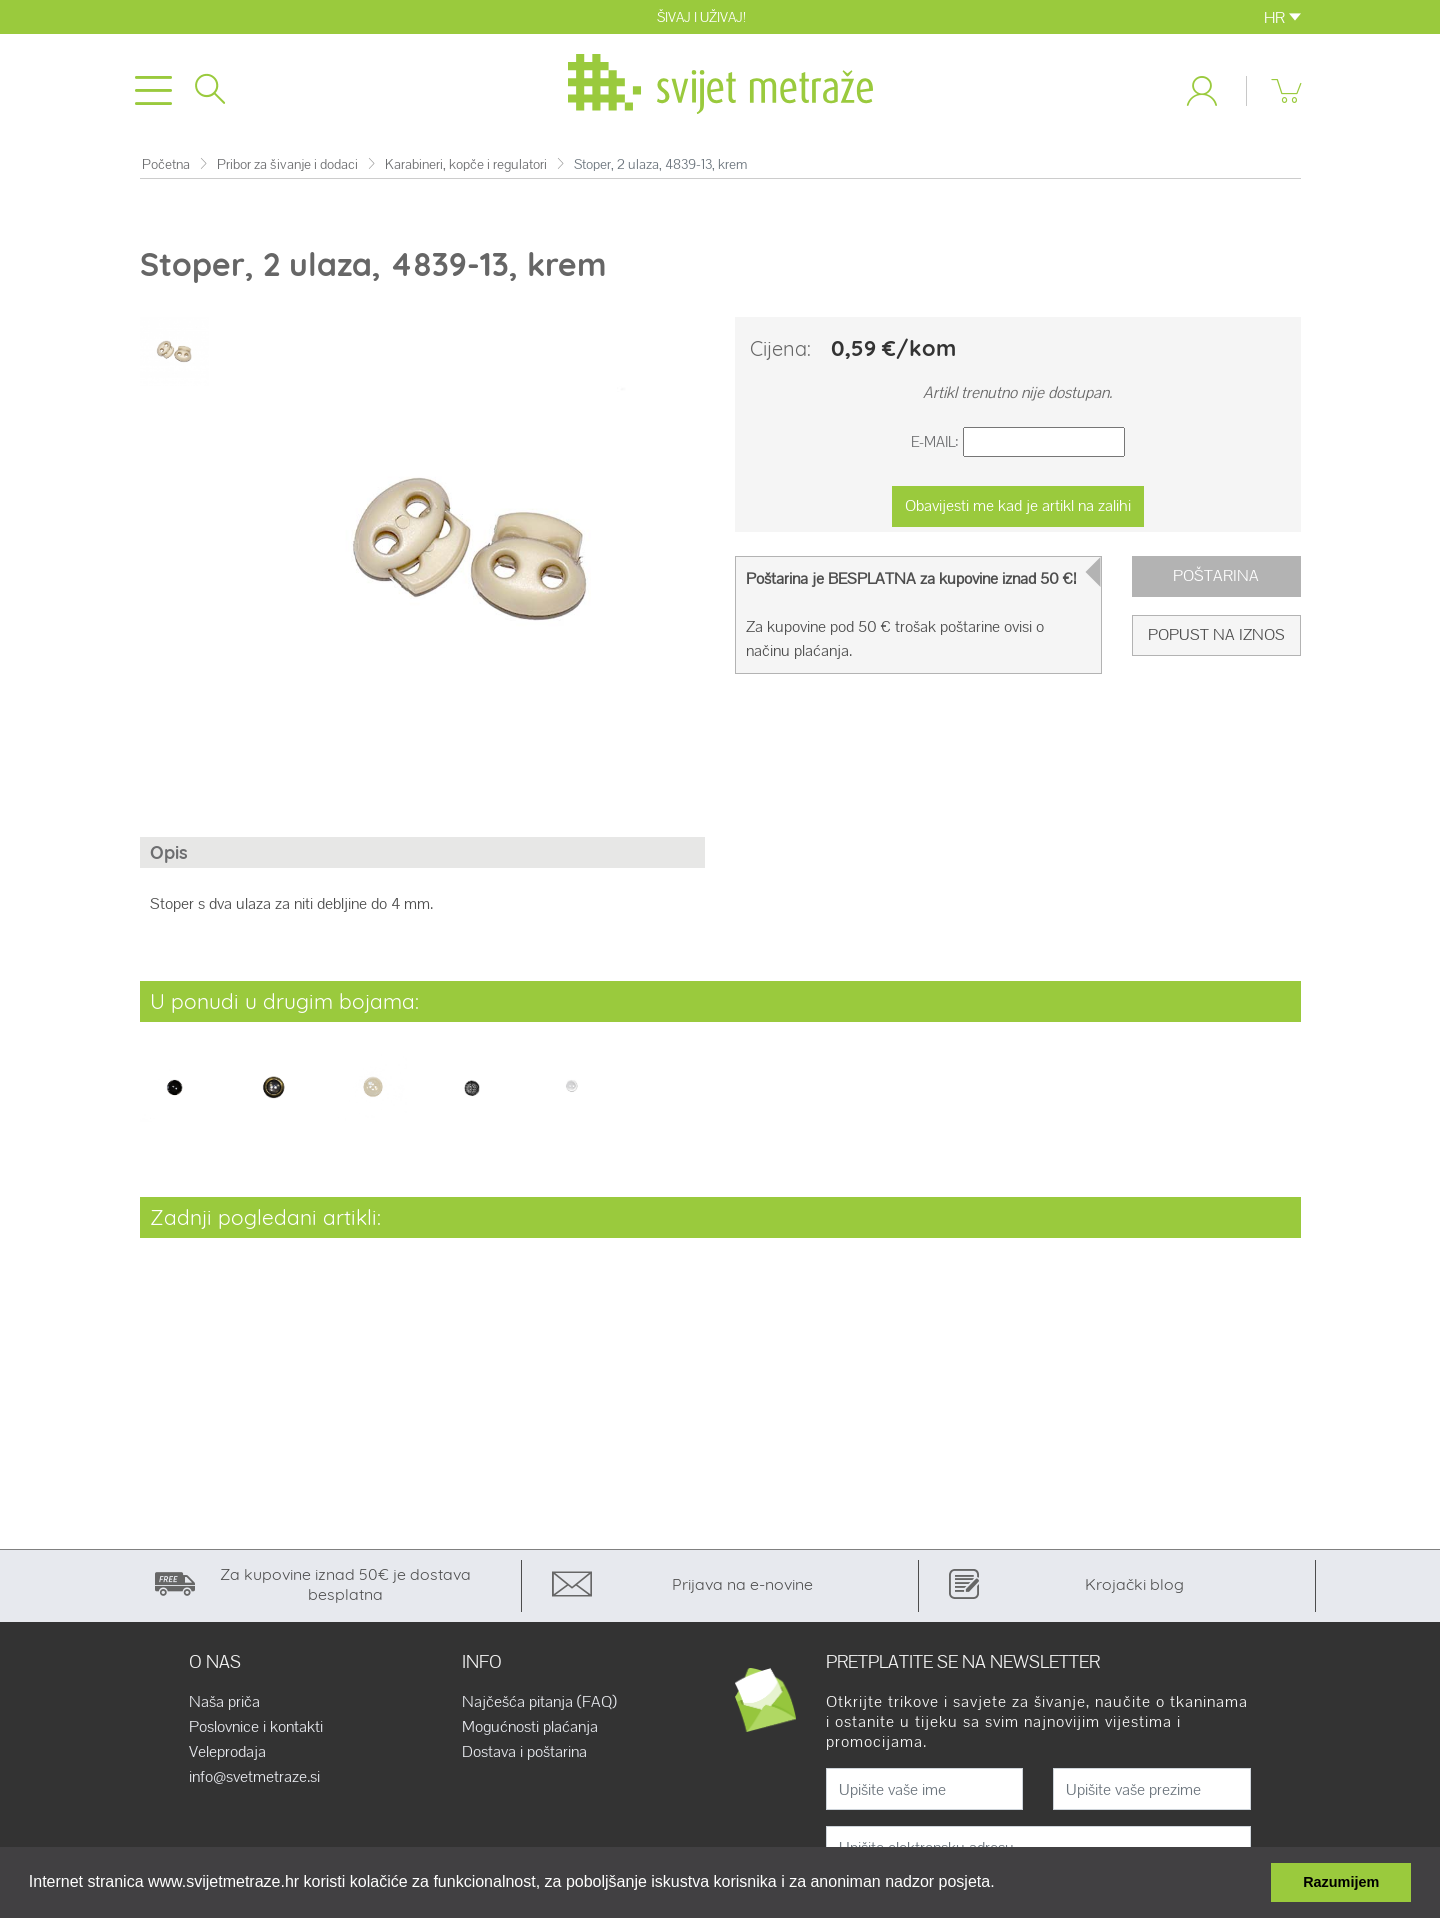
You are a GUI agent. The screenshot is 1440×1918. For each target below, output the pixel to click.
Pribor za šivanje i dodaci (287, 164)
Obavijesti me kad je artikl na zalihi (1018, 505)
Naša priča (224, 1702)
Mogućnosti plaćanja (530, 1727)
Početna (166, 164)
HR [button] (1282, 17)
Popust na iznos (1216, 634)
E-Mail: (935, 441)
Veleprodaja (227, 1752)
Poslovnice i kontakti (256, 1727)
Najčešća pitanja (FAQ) (539, 1702)
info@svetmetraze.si (254, 1777)
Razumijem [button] (1341, 1882)
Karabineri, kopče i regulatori (466, 164)
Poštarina (1216, 575)
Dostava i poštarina (524, 1752)
